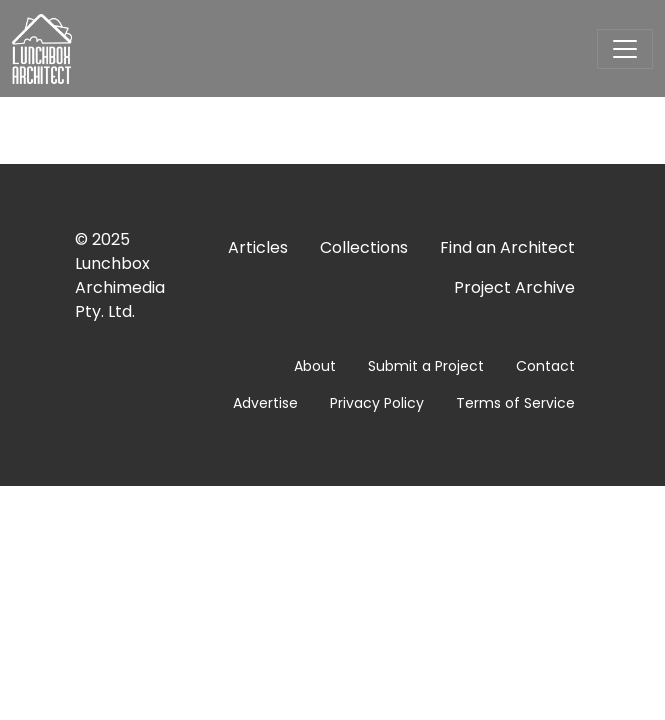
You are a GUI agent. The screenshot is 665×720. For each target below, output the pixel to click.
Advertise (265, 403)
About (315, 366)
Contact (545, 366)
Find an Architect (507, 247)
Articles (258, 247)
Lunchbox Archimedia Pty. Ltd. (120, 287)
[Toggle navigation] (625, 49)
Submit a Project (426, 366)
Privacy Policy (377, 403)
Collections (364, 247)
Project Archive (514, 287)
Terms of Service (515, 403)
